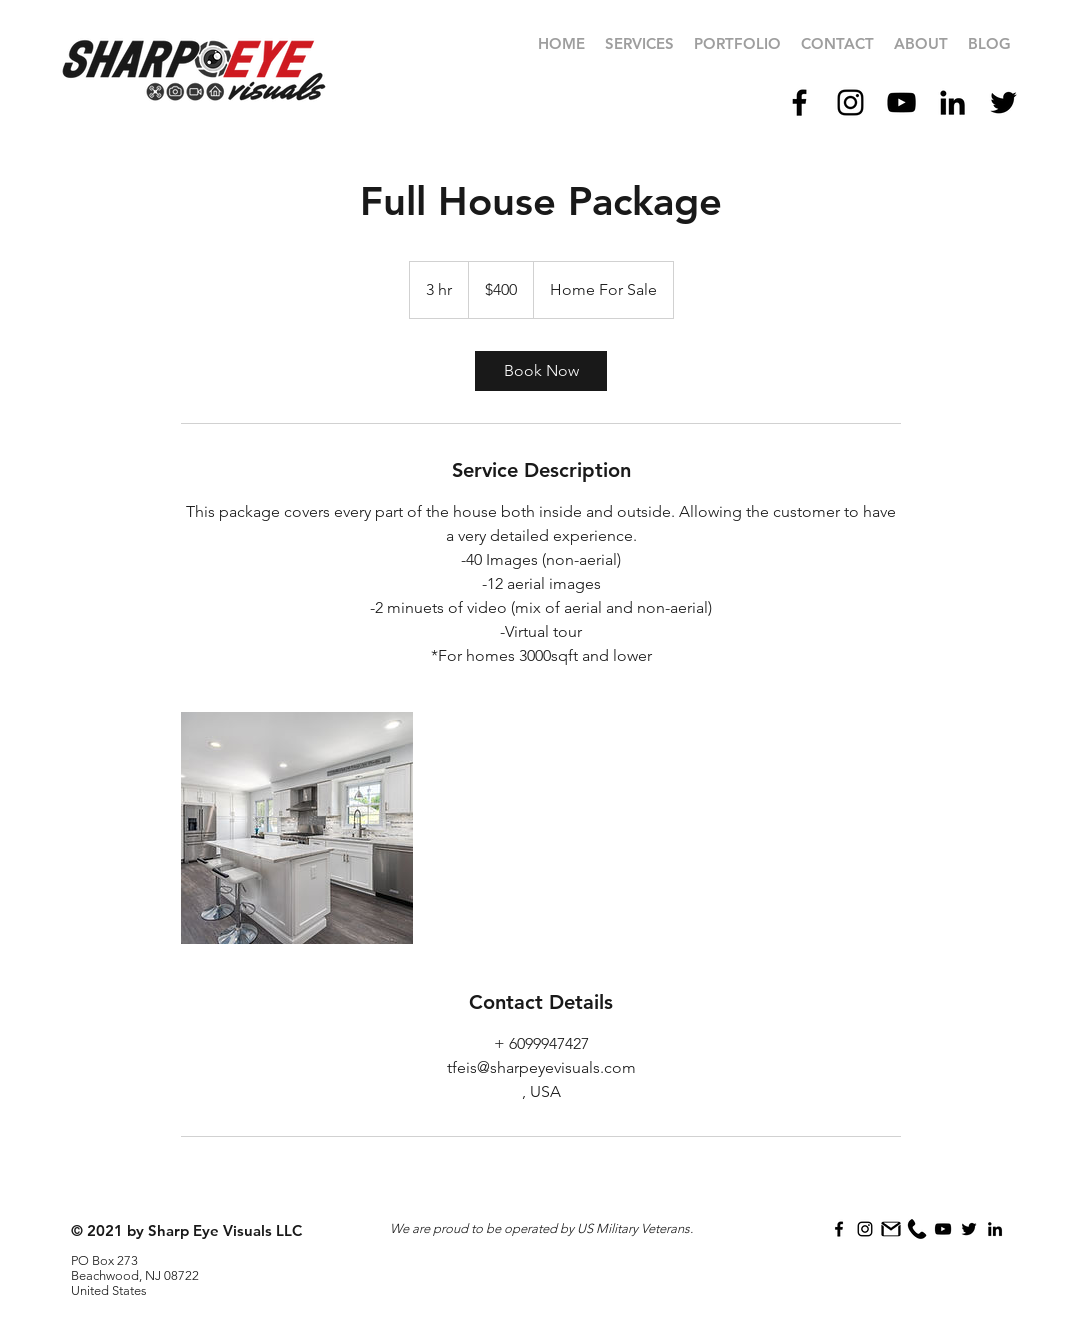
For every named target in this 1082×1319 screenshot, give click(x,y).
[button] (737, 44)
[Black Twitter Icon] (1003, 102)
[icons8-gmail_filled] (891, 1229)
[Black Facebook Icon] (799, 102)
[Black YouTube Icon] (901, 102)
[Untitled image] (297, 828)
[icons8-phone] (917, 1229)
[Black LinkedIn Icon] (952, 102)
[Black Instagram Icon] (850, 102)
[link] (541, 371)
